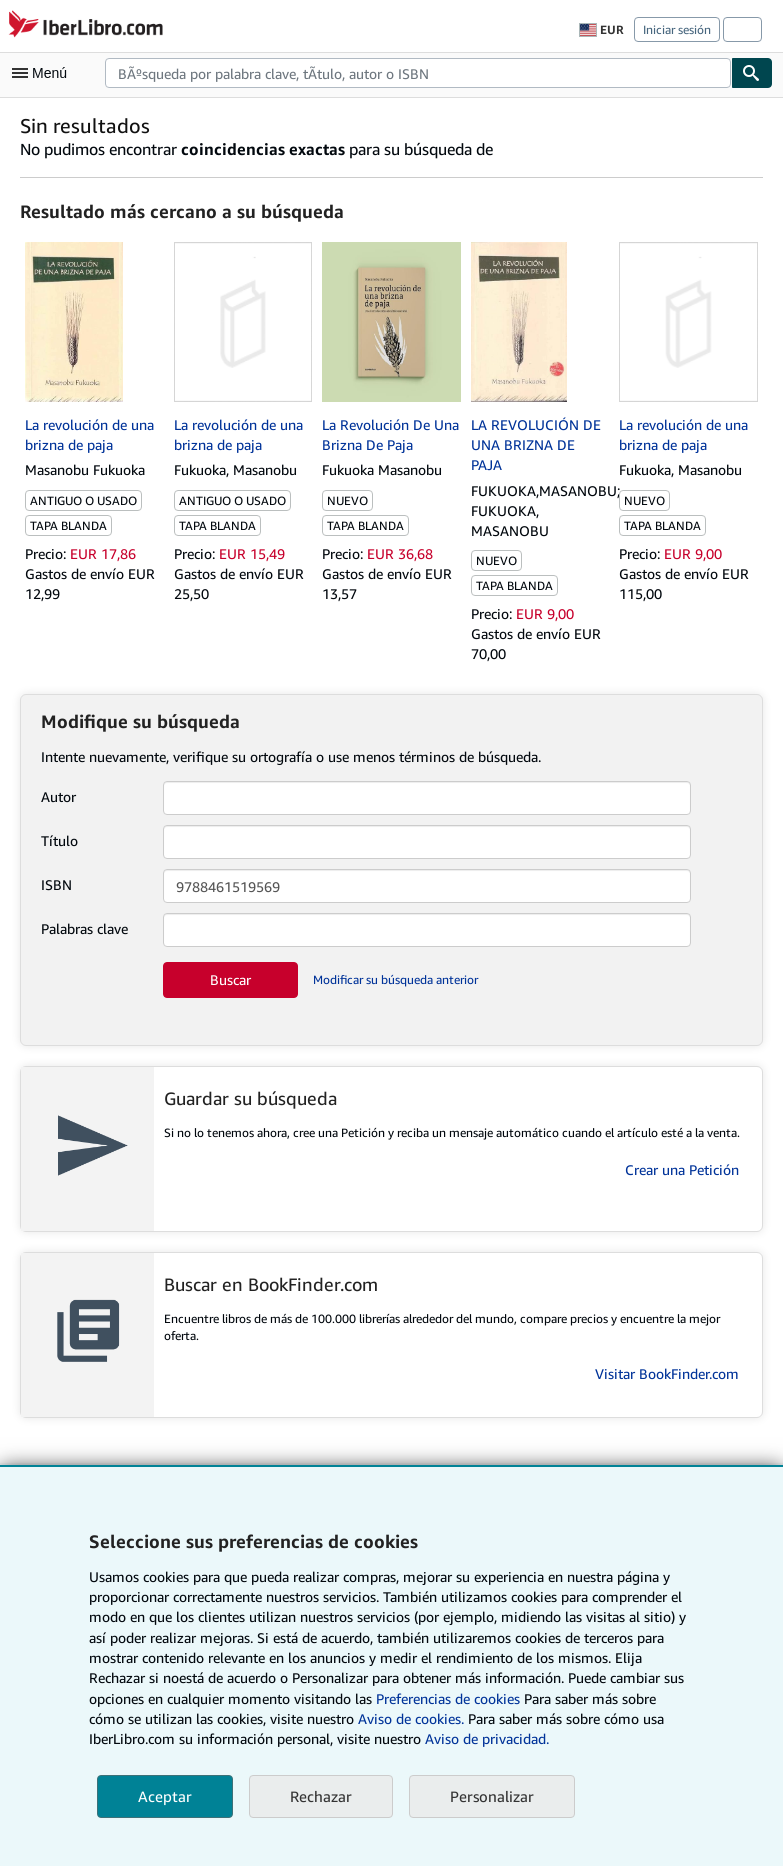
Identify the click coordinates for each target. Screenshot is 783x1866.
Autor (58, 796)
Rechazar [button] (321, 1796)
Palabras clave (84, 928)
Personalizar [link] (492, 1796)
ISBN (56, 884)
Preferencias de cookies (448, 1698)
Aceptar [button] (165, 1796)
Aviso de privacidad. (487, 1738)
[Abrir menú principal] (44, 73)
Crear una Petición (682, 1169)
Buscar (230, 979)
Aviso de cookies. (411, 1718)
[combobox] (418, 73)
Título (59, 840)
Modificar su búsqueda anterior (395, 979)
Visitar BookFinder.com (667, 1373)
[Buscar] (752, 73)
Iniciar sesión (677, 29)
